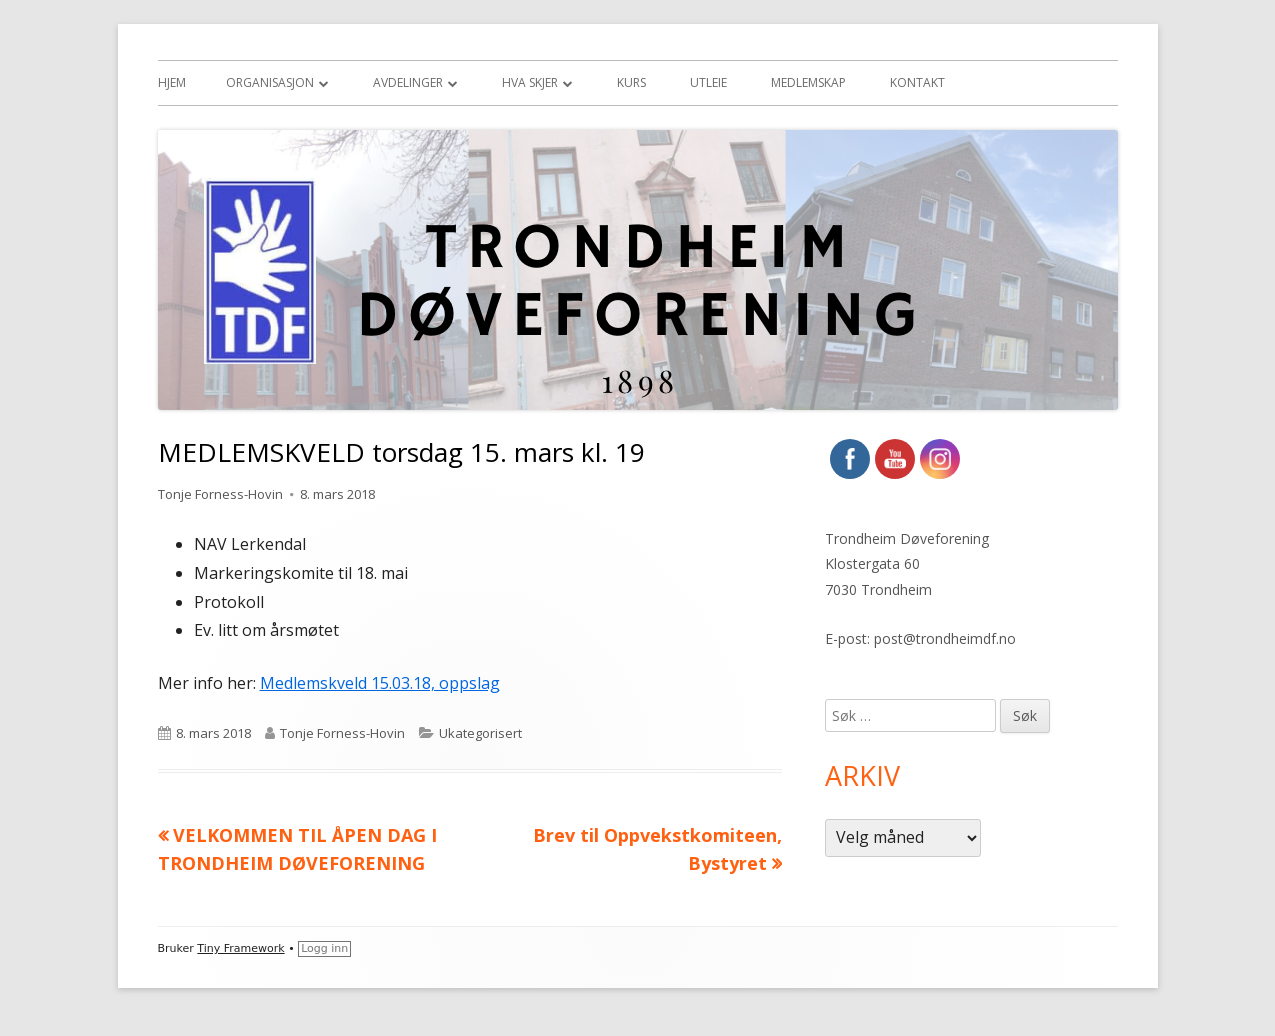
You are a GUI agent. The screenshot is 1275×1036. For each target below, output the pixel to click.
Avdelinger (408, 82)
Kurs (631, 82)
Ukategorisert (480, 733)
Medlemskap (808, 82)
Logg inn (324, 948)
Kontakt (917, 82)
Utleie (708, 82)
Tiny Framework (240, 948)
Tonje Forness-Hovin (220, 494)
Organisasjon (270, 82)
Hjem (172, 82)
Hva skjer (530, 82)
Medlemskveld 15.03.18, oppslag (380, 683)
